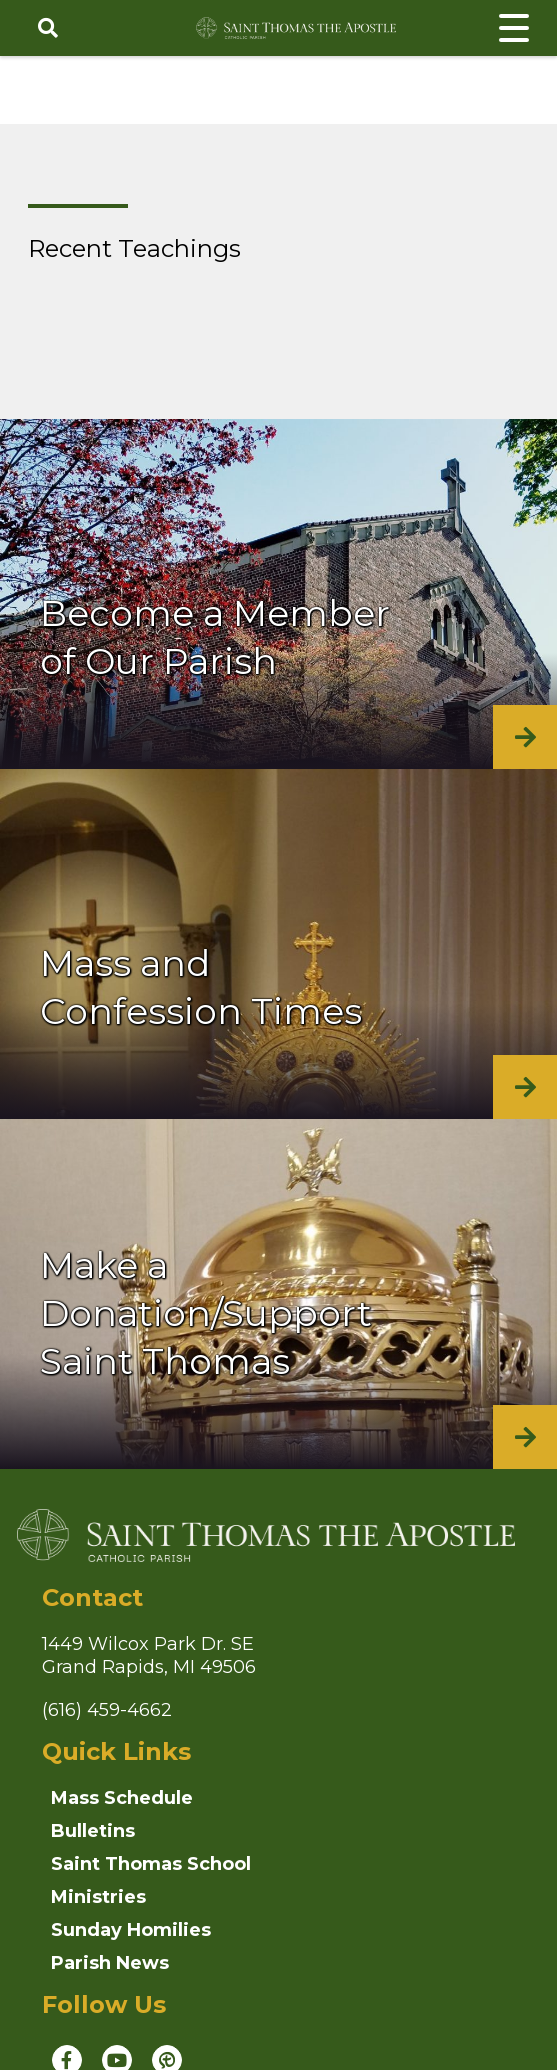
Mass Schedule (122, 1798)
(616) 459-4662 (107, 1710)
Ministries (98, 1897)
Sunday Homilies (131, 1930)
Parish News (110, 1963)
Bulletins (93, 1831)
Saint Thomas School (151, 1864)
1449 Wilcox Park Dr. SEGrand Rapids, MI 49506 (149, 1655)
